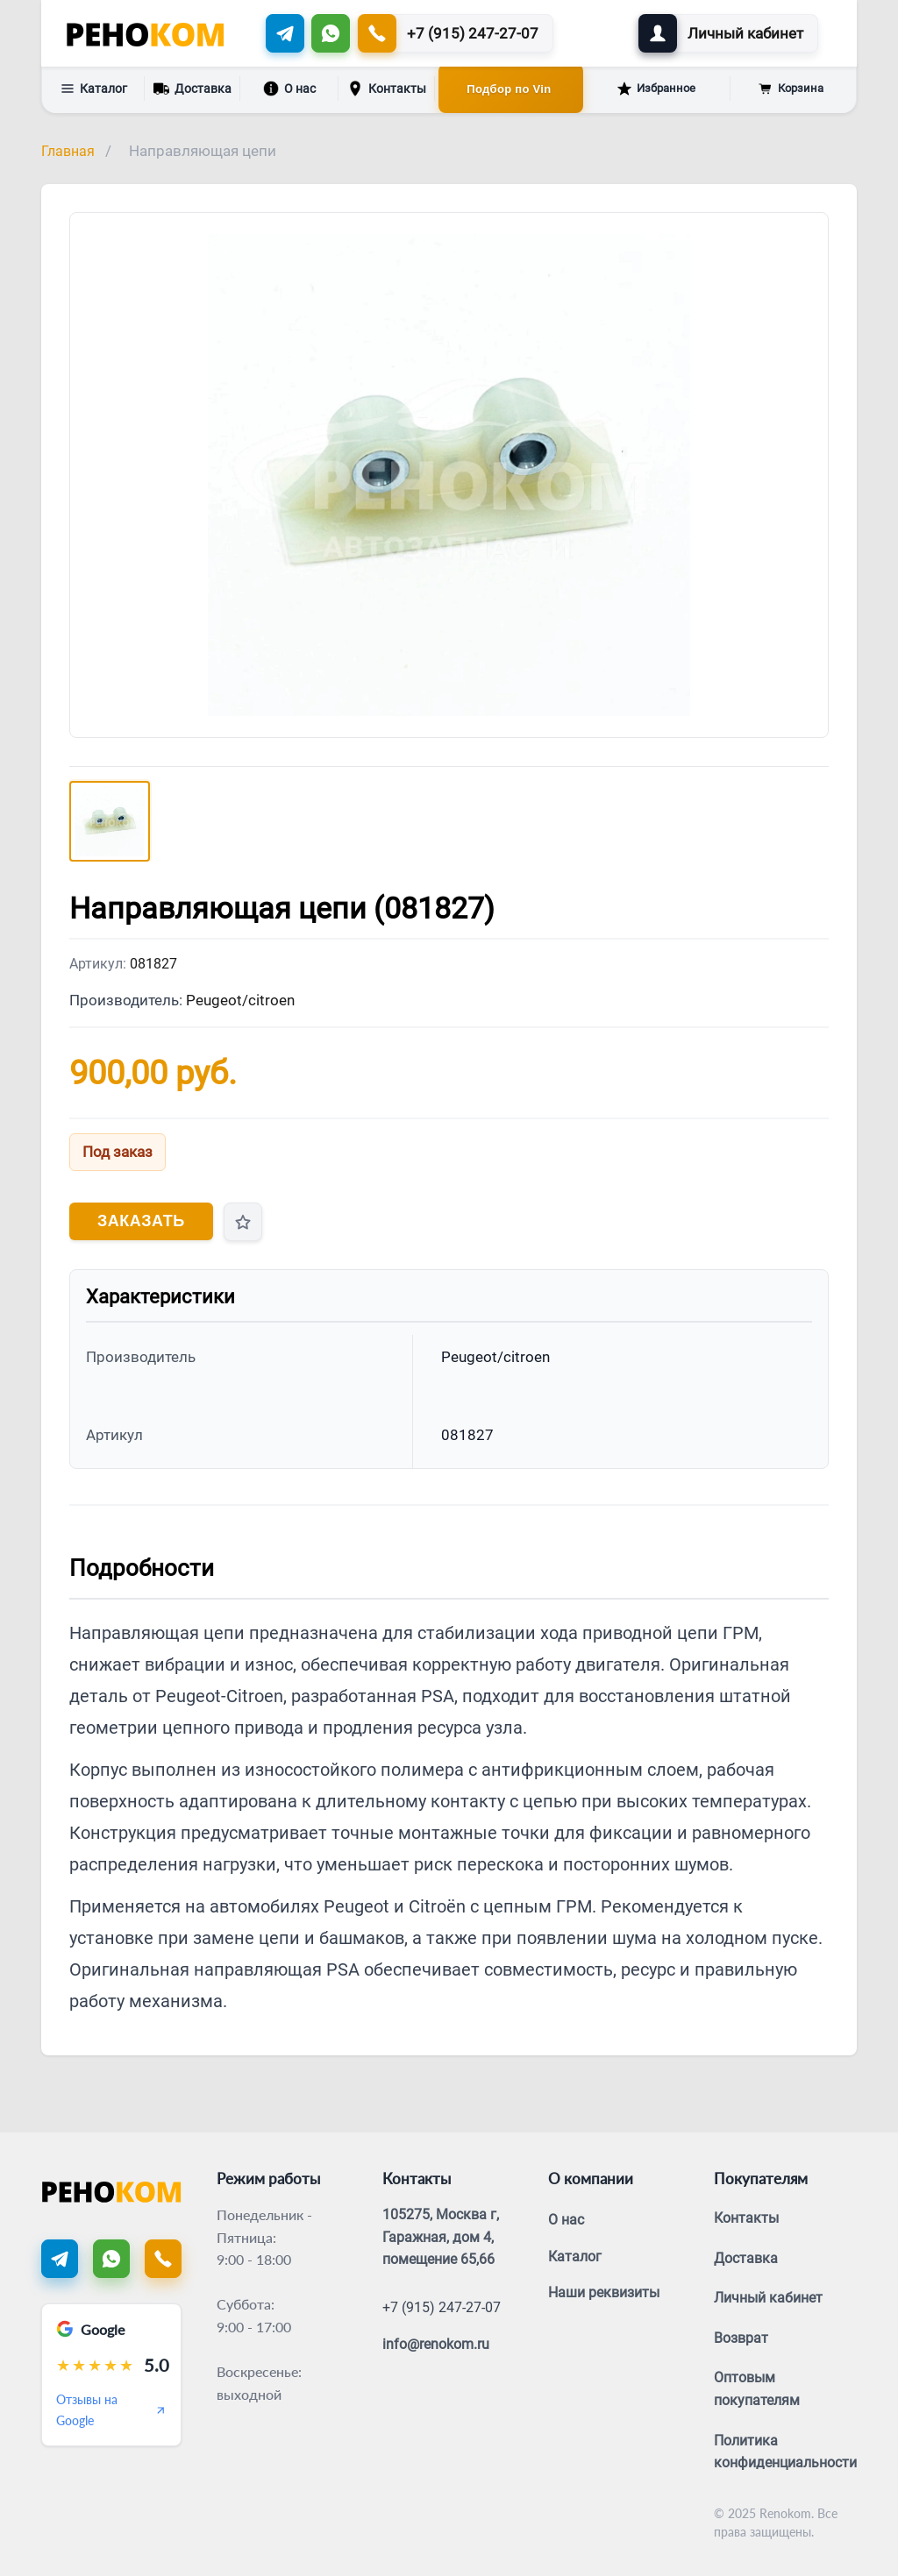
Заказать (141, 1221)
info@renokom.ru (435, 2344)
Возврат (741, 2338)
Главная (68, 151)
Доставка (192, 87)
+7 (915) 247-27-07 (441, 2307)
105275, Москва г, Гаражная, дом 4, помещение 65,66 (440, 2236)
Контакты (386, 88)
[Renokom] (145, 33)
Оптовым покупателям (757, 2389)
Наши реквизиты (603, 2292)
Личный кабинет (768, 2297)
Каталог (94, 89)
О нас (289, 88)
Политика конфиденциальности (785, 2452)
